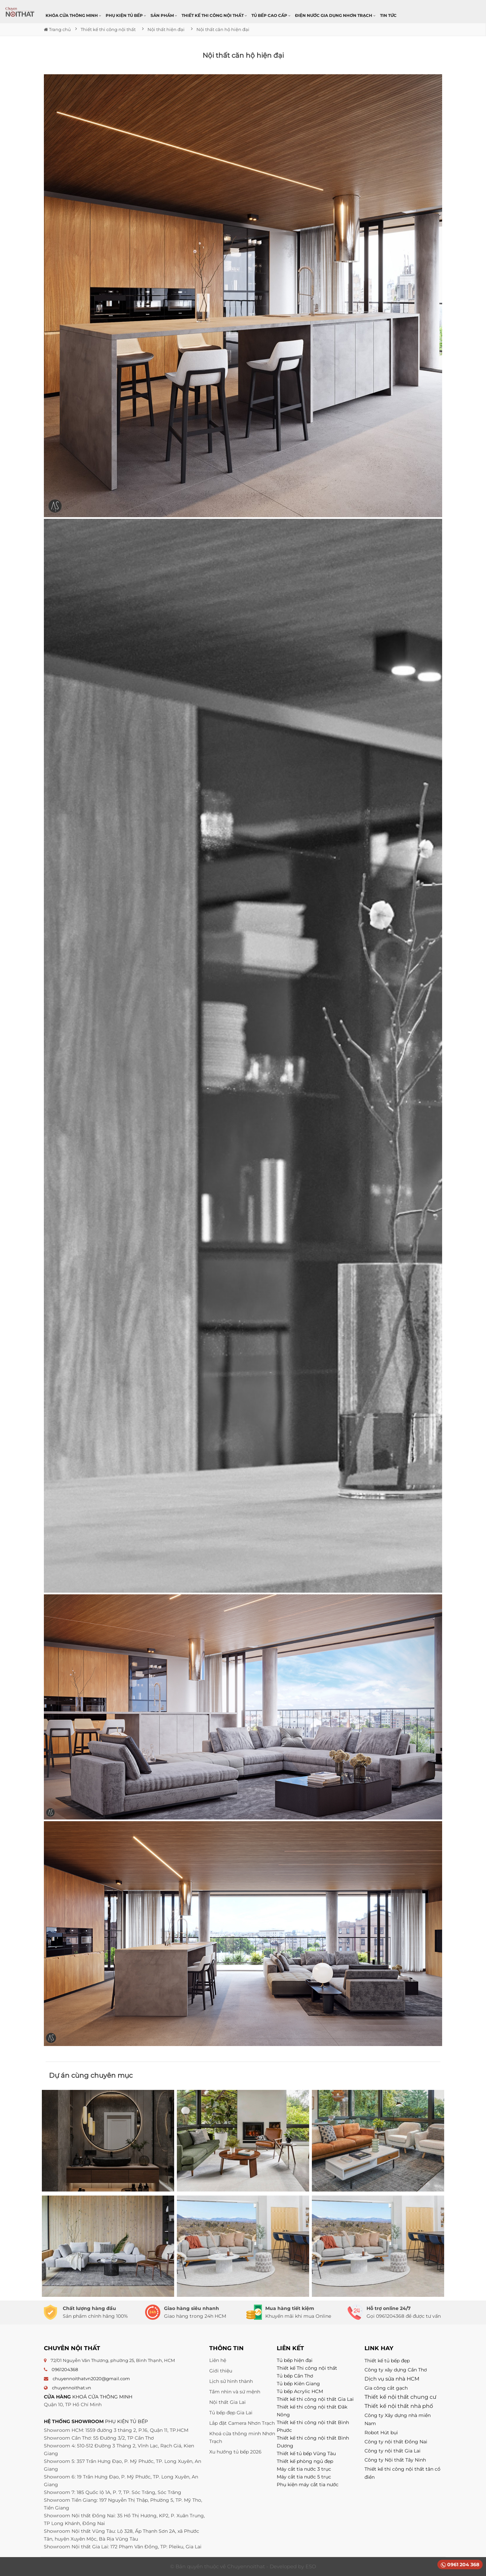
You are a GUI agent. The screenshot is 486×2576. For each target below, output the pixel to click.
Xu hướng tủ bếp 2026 (235, 2452)
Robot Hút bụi (381, 2432)
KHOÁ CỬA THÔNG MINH (102, 2397)
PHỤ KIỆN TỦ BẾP (126, 2421)
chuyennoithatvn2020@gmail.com (91, 2378)
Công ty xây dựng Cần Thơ (395, 2370)
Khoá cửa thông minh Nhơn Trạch (242, 2437)
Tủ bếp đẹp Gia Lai (230, 2413)
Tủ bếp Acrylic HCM (300, 2391)
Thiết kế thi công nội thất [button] (214, 15)
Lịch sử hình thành (231, 2381)
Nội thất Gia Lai (227, 2402)
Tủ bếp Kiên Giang (298, 2384)
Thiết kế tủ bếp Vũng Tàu (306, 2453)
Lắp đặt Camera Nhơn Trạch (242, 2423)
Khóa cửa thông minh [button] (73, 15)
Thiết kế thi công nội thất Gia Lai (315, 2399)
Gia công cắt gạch (386, 2388)
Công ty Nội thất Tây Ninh (395, 2460)
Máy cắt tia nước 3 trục (304, 2469)
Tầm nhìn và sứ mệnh (234, 2392)
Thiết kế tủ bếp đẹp (387, 2361)
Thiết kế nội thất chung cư (400, 2397)
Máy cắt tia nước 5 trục (304, 2477)
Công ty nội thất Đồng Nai (395, 2442)
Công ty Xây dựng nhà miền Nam (397, 2419)
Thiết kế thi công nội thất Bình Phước (313, 2426)
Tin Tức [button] (388, 15)
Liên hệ (217, 2360)
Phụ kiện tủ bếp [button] (126, 15)
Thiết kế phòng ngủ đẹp (305, 2461)
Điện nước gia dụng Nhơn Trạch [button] (335, 15)
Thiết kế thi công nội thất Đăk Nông (312, 2411)
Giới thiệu (220, 2371)
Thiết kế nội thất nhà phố (398, 2406)
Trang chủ (57, 29)
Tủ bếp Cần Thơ (295, 2376)
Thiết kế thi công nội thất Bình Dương (313, 2442)
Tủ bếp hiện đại (295, 2360)
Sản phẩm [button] (164, 15)
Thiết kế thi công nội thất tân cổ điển (402, 2473)
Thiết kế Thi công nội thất (307, 2368)
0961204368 (65, 2369)
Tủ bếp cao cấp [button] (270, 15)
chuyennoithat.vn (71, 2387)
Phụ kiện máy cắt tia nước (308, 2484)
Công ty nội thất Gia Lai (392, 2451)
